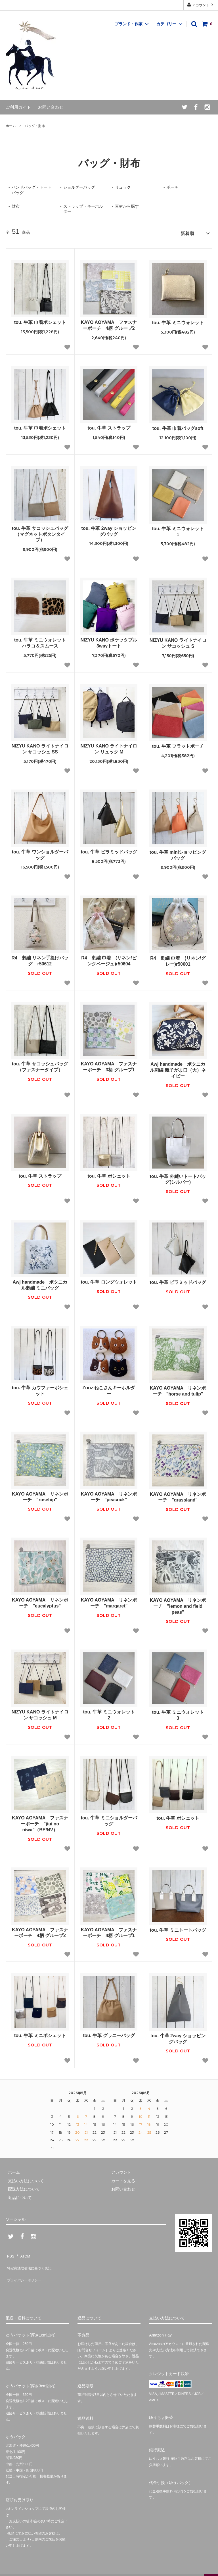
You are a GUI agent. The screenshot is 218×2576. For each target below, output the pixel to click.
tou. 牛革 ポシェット (108, 1173)
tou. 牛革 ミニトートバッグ (178, 1927)
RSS (10, 2252)
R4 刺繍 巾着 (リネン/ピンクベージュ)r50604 (109, 958)
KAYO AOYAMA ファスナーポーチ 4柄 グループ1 (109, 1930)
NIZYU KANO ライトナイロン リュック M (108, 747)
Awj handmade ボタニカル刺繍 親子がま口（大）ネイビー (178, 1068)
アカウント (201, 4)
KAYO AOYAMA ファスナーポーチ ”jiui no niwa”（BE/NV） (40, 1821)
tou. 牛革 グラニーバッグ (109, 2033)
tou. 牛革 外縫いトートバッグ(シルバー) (178, 1177)
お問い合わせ (51, 107)
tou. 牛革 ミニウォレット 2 (110, 1712)
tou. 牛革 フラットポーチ (178, 744)
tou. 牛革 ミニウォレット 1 (179, 529)
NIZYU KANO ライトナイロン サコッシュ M (40, 1712)
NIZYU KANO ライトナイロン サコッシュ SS (40, 747)
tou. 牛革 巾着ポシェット (40, 320)
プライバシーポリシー (25, 2269)
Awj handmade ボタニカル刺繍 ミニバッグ (40, 1283)
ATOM (22, 2252)
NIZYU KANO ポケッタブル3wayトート (108, 641)
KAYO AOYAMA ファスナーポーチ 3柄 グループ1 (109, 1064)
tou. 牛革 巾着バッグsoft (178, 426)
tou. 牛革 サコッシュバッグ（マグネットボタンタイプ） (40, 532)
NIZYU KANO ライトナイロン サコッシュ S (178, 641)
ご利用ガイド (18, 107)
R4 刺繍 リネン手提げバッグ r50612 (39, 958)
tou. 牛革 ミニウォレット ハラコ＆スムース (41, 641)
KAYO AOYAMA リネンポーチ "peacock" (109, 1494)
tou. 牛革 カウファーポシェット (40, 1388)
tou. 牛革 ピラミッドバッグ (109, 849)
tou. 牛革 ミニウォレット (179, 320)
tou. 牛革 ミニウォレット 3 (179, 1713)
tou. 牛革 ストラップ (108, 426)
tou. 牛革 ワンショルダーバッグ (40, 852)
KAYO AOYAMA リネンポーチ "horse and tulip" (178, 1389)
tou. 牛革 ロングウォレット (109, 1280)
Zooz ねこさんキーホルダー (109, 1388)
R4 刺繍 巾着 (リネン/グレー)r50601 (178, 959)
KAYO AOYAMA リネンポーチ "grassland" (178, 1495)
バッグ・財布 (35, 126)
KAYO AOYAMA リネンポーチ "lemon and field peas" (178, 1604)
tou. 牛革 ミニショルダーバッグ (109, 1818)
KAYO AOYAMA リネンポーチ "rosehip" (40, 1494)
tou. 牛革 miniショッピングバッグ (178, 853)
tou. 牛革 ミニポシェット (40, 2033)
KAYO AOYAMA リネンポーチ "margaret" (109, 1601)
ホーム (11, 126)
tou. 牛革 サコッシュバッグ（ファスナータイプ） (40, 1064)
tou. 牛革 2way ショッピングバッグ (109, 529)
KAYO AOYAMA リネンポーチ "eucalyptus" (40, 1601)
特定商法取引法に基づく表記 (31, 2261)
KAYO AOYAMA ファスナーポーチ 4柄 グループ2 (109, 323)
